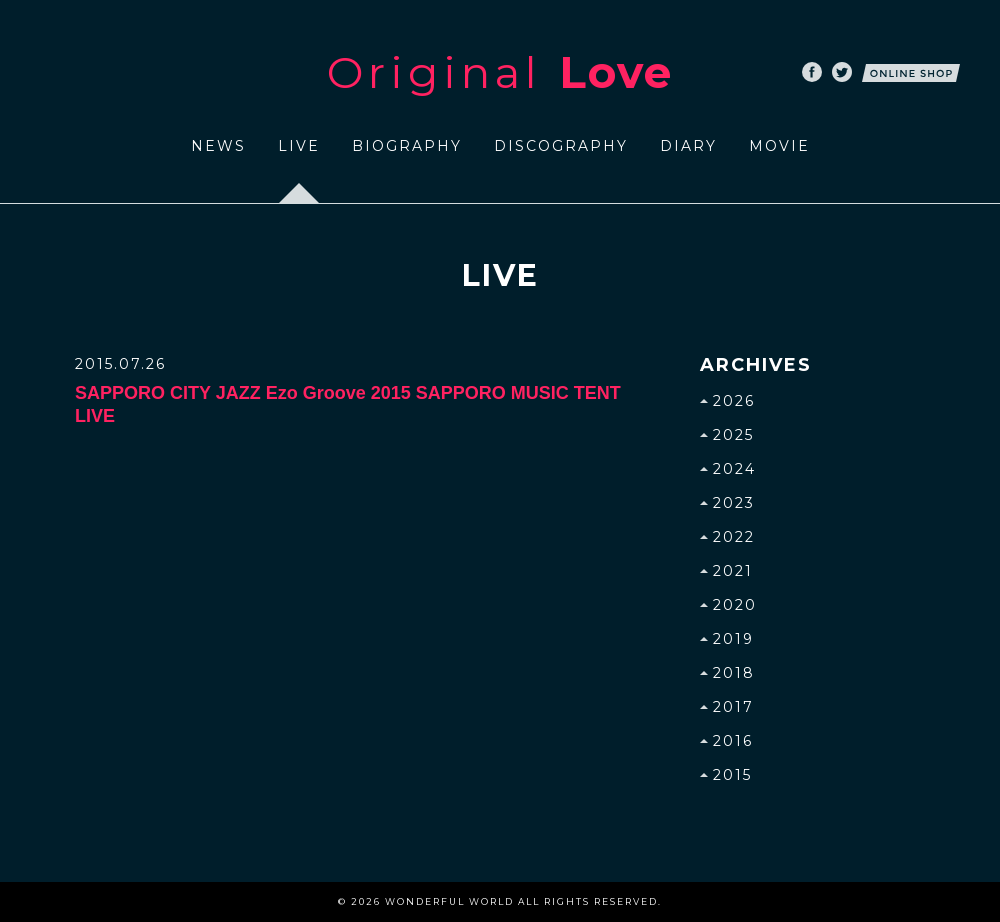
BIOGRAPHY (407, 146)
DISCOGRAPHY (561, 146)
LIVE (299, 146)
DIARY (688, 146)
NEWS (218, 146)
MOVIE (779, 146)
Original (500, 72)
